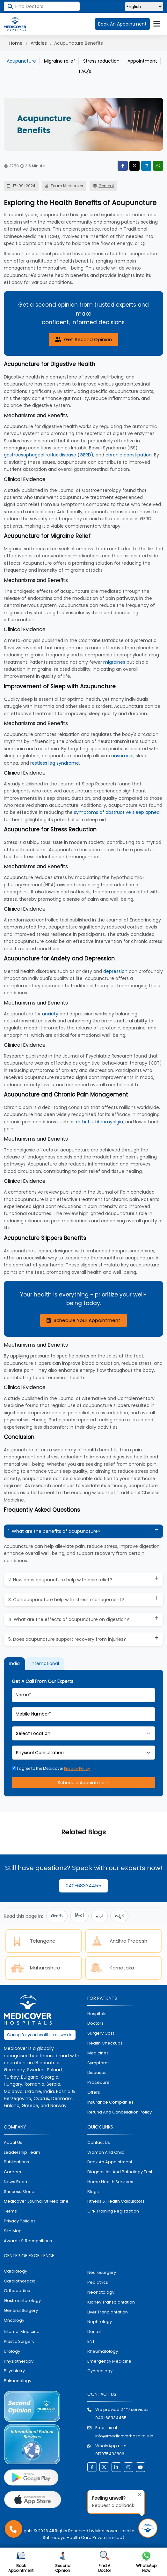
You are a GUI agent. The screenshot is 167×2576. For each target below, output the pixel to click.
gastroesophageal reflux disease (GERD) (48, 455)
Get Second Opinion (83, 339)
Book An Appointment (122, 24)
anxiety (50, 1014)
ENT (91, 2341)
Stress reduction (101, 61)
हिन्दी (79, 1916)
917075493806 (109, 2454)
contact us (98, 2142)
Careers (12, 2172)
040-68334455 (83, 1885)
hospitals (96, 2014)
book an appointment (109, 2162)
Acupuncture (21, 61)
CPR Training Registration (113, 2211)
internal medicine (22, 2331)
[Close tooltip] (138, 2494)
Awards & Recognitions (28, 2241)
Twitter (134, 166)
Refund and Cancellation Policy (119, 2112)
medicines (98, 2053)
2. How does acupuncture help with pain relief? (60, 1580)
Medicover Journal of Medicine (36, 2201)
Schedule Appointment (83, 1782)
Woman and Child (106, 2152)
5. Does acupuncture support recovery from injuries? (67, 1639)
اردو (99, 1916)
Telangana (32, 1941)
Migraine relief (59, 61)
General (106, 185)
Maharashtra (34, 1968)
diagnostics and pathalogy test (119, 2172)
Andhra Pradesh (118, 1941)
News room (16, 2182)
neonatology (100, 2292)
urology (12, 2351)
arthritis (84, 1122)
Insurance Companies (110, 2102)
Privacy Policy (77, 1768)
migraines (114, 662)
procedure (98, 2082)
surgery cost (100, 2033)
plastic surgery (19, 2341)
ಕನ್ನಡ (119, 1916)
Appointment (142, 61)
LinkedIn (146, 166)
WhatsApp (158, 166)
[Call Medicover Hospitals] (13, 2529)
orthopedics (17, 2291)
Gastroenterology (22, 2300)
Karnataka (111, 1968)
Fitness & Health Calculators (116, 2201)
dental (94, 2331)
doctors (95, 2023)
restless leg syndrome (54, 763)
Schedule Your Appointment (83, 1320)
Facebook (122, 166)
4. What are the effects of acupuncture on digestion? (68, 1619)
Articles (39, 43)
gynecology (100, 2371)
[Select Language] (144, 6)
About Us (13, 2142)
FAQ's (85, 71)
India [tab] (14, 1663)
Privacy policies (20, 2221)
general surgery (21, 2310)
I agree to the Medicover (51, 1768)
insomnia (123, 756)
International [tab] (45, 1663)
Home (16, 43)
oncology (14, 2320)
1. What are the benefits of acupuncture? (54, 1531)
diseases (96, 2072)
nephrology (99, 2322)
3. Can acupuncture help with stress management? (66, 1599)
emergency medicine (109, 2361)
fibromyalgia (109, 1122)
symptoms (98, 2063)
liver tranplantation (107, 2312)
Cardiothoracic (19, 2281)
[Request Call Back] (147, 2528)
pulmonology (17, 2381)
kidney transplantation (111, 2302)
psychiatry (14, 2371)
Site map (13, 2231)
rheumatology (102, 2351)
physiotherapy (18, 2361)
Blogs (93, 2192)
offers (93, 2092)
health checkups (105, 2043)
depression (115, 971)
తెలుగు (57, 1916)
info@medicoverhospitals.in (124, 2436)
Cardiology (15, 2271)
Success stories (20, 2192)
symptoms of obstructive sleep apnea (117, 812)
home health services (110, 2182)
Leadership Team (22, 2152)
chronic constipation (128, 455)
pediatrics (97, 2282)
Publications (16, 2162)
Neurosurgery (101, 2273)
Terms (10, 2211)
